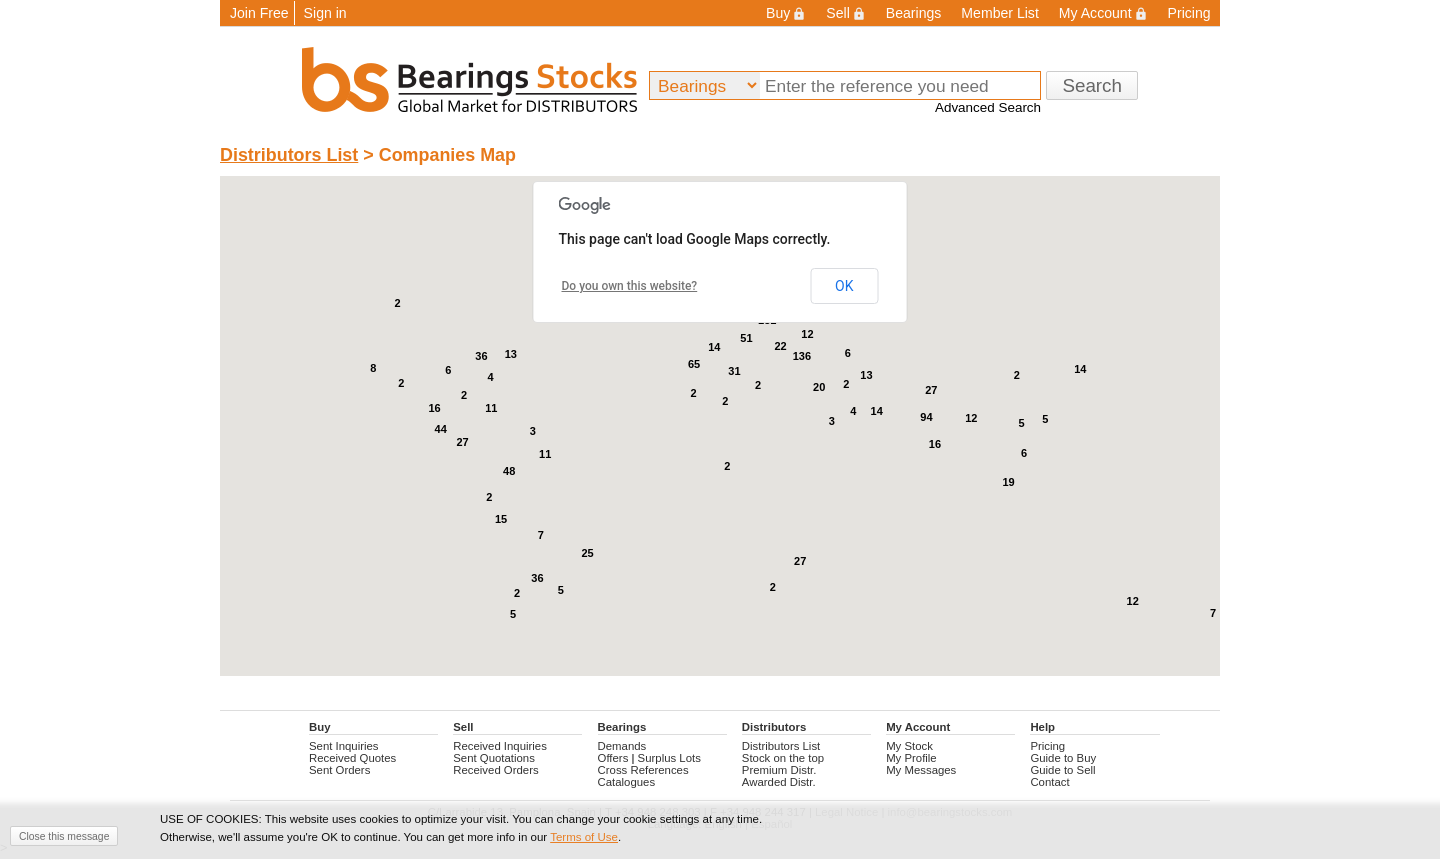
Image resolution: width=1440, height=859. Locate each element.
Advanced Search (988, 107)
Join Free (259, 13)
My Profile (911, 758)
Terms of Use (584, 837)
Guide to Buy (1063, 758)
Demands (622, 746)
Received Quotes (352, 758)
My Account (1103, 13)
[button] (565, 524)
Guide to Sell (1062, 770)
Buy (786, 13)
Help (1042, 727)
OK (844, 286)
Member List (999, 13)
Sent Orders (339, 770)
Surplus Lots (669, 758)
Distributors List (289, 155)
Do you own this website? (630, 286)
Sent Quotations (494, 758)
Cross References (643, 770)
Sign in (325, 13)
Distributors (774, 727)
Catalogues (627, 782)
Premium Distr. (779, 770)
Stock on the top (783, 758)
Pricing (1189, 13)
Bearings (914, 13)
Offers (613, 758)
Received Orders (495, 770)
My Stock (909, 746)
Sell (845, 13)
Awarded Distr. (779, 782)
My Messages (921, 770)
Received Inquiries (500, 746)
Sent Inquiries (344, 746)
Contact (1049, 782)
